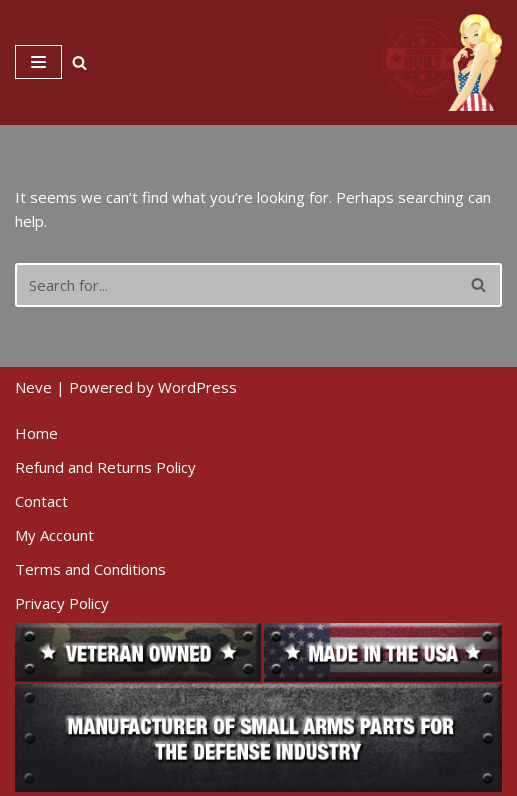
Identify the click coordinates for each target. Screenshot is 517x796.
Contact (41, 501)
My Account (54, 535)
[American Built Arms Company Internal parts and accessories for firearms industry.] (442, 62)
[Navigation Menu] (38, 62)
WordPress (197, 387)
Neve (33, 387)
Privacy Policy (62, 603)
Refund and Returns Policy (105, 467)
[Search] (79, 62)
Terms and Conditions (90, 569)
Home (36, 433)
